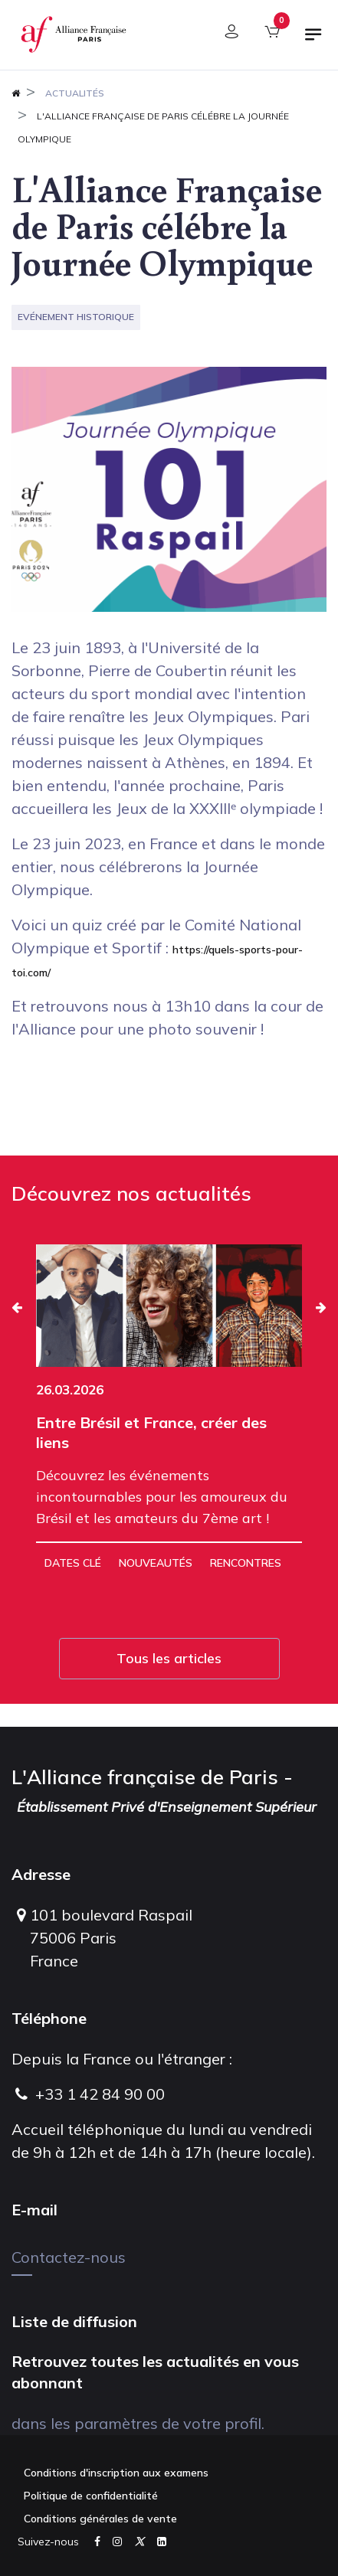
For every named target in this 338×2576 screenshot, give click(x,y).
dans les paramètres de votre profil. (137, 2423)
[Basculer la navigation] (313, 40)
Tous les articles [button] (169, 1658)
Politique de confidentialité (91, 2495)
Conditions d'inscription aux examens (116, 2473)
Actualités (74, 93)
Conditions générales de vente (100, 2518)
